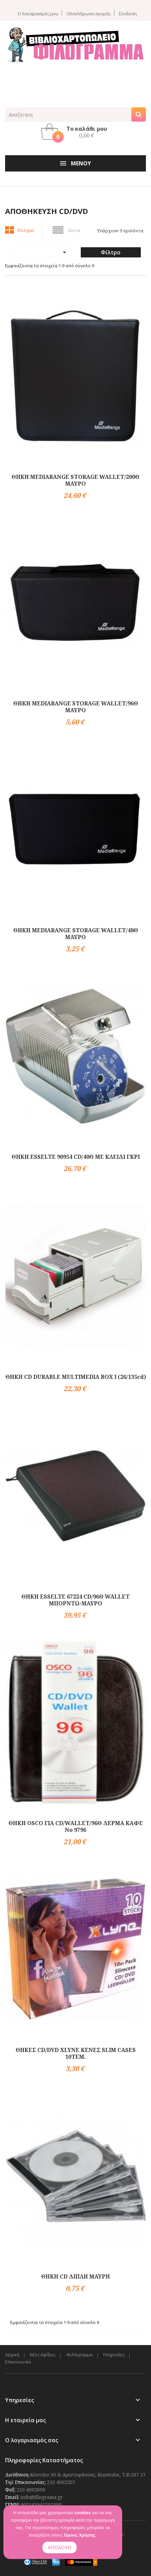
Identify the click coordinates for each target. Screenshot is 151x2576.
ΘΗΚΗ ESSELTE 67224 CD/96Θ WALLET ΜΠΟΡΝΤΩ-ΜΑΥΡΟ (75, 1600)
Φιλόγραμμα (80, 2355)
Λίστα (74, 230)
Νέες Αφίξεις (42, 2355)
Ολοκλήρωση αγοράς (89, 13)
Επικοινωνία (18, 2362)
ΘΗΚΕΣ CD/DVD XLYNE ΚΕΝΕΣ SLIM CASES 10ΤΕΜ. (76, 2053)
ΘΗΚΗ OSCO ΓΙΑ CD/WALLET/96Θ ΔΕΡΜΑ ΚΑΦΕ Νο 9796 (75, 1826)
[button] (75, 132)
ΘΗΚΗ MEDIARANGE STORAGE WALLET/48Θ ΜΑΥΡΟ (75, 933)
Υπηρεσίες (114, 2355)
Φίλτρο (110, 252)
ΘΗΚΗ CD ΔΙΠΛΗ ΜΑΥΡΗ (75, 2276)
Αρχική (12, 2355)
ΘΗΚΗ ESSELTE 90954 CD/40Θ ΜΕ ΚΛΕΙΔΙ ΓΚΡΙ (76, 1156)
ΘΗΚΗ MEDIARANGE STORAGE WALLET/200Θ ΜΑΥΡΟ (75, 480)
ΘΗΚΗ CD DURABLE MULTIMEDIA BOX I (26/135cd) (75, 1376)
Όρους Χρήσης (79, 2535)
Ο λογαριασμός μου (38, 13)
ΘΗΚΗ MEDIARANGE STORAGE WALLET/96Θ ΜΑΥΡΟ (75, 707)
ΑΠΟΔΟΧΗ (59, 2547)
